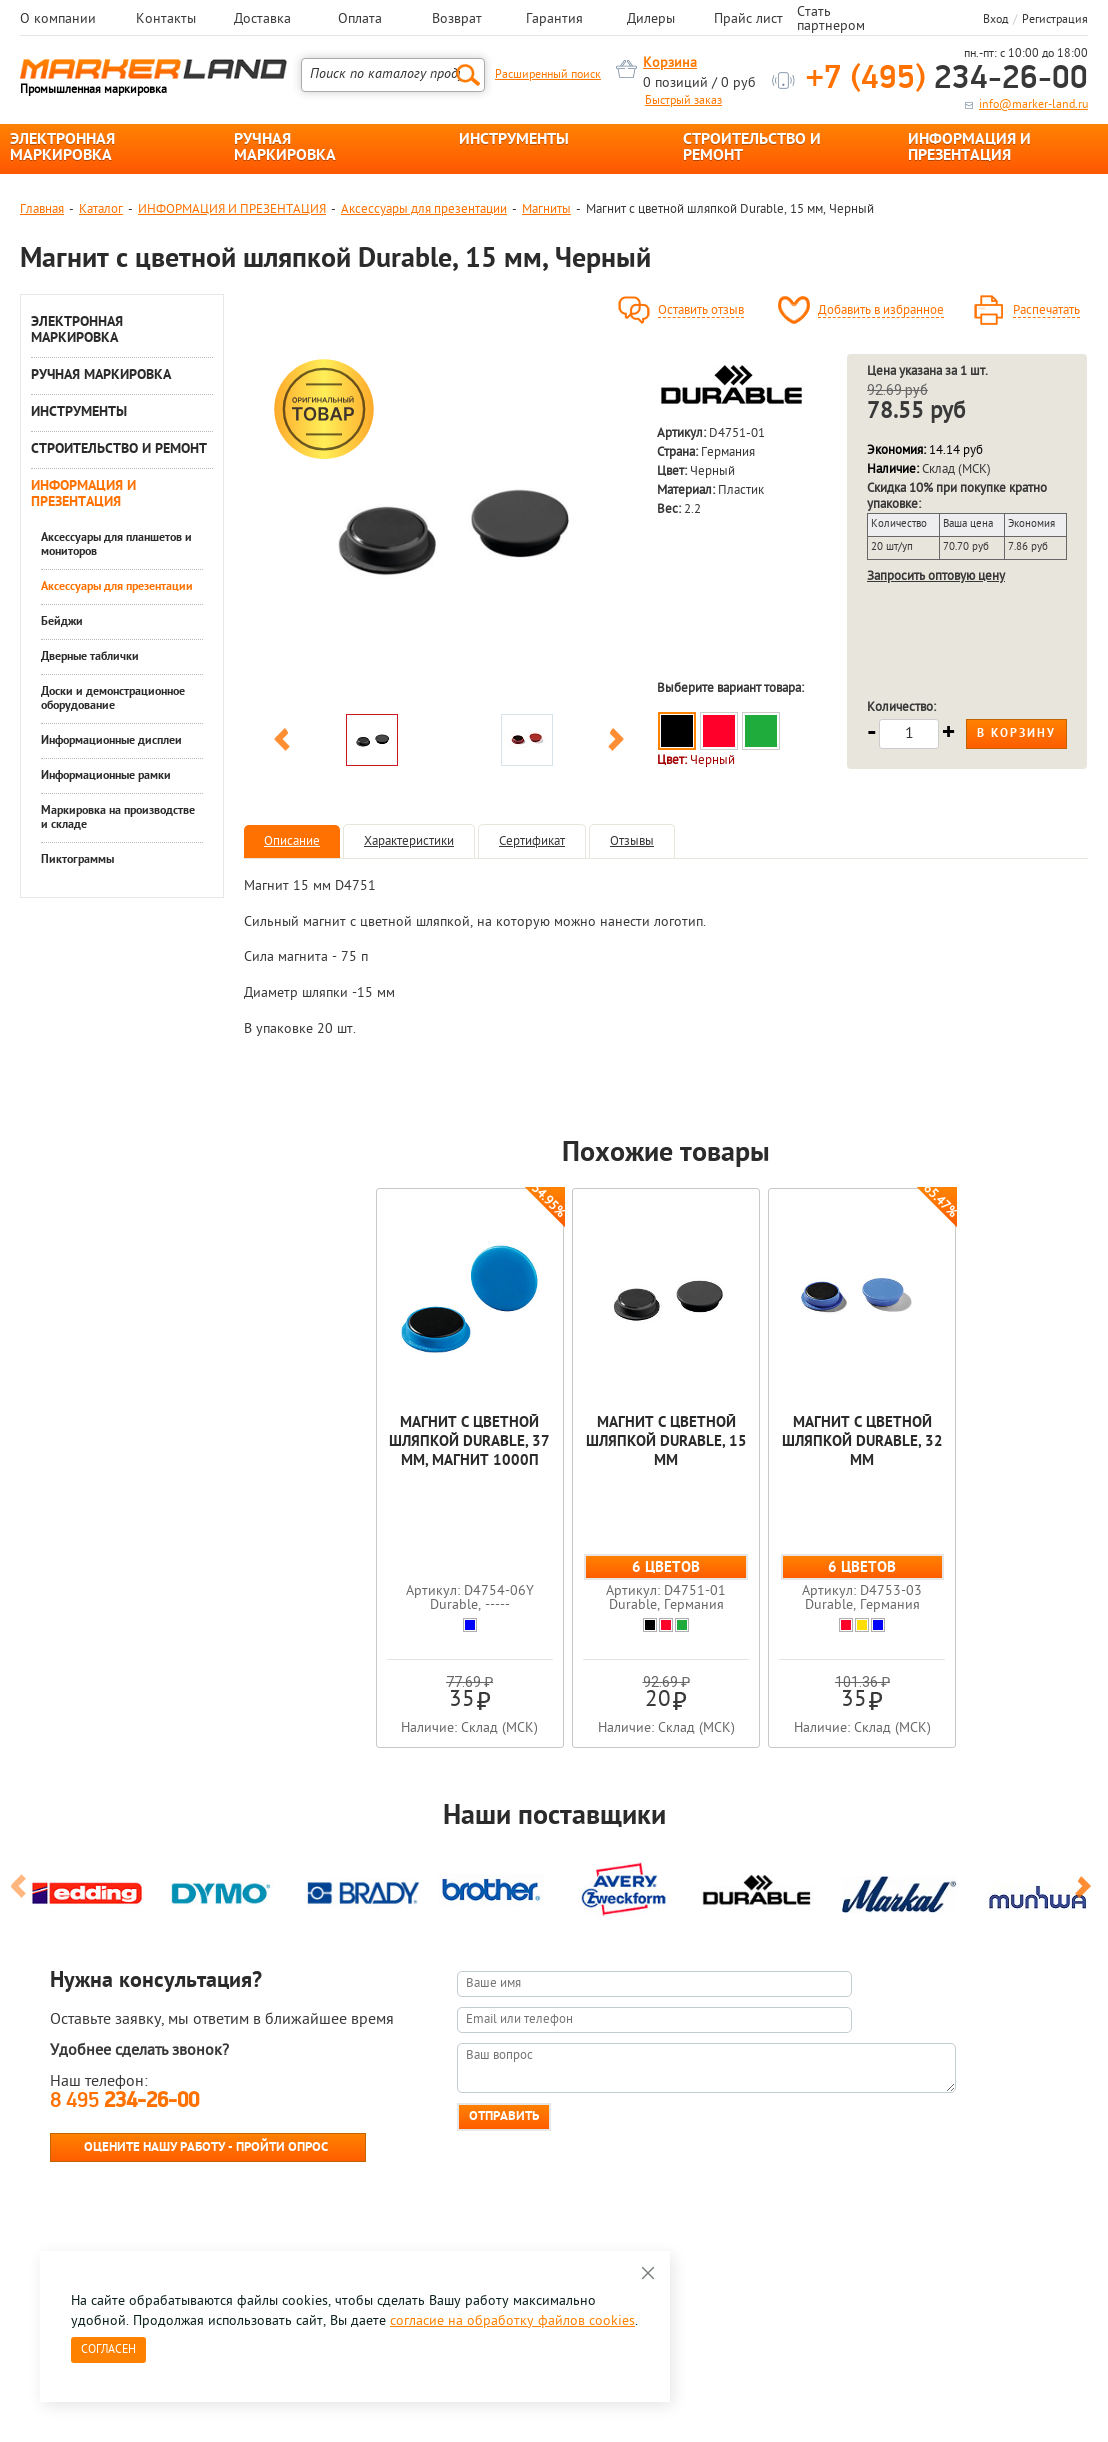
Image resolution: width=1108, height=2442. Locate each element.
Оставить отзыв (701, 311)
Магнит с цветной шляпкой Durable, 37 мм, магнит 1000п (469, 1442)
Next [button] (616, 743)
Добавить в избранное (881, 311)
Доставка (262, 20)
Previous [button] (282, 743)
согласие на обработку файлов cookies (512, 2321)
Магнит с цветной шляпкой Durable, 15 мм (666, 1442)
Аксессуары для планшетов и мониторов (116, 545)
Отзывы (632, 841)
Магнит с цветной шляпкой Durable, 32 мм (862, 1442)
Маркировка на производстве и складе (118, 818)
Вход (995, 20)
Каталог (101, 209)
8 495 (124, 2101)
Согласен (108, 2350)
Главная (42, 209)
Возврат (457, 20)
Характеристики (409, 841)
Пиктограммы (77, 860)
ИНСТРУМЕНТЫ (514, 140)
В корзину (1016, 734)
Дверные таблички (90, 657)
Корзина (670, 63)
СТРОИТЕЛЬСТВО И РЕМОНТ (752, 148)
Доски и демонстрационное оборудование (113, 699)
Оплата (360, 20)
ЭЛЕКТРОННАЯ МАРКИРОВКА (62, 148)
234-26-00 (947, 79)
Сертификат (532, 841)
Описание (292, 841)
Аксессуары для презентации (424, 209)
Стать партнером (831, 20)
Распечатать (1046, 311)
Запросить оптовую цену (936, 576)
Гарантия (554, 20)
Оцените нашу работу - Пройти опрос (206, 2147)
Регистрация (1055, 20)
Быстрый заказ (683, 101)
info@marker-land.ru (1033, 105)
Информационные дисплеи (111, 741)
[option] (449, 529)
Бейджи (62, 622)
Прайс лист (748, 20)
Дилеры (651, 20)
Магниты (546, 209)
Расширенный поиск (548, 75)
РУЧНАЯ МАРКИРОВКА (285, 148)
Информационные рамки (106, 776)
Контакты (166, 20)
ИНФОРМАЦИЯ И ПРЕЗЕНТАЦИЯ (969, 148)
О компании (58, 20)
